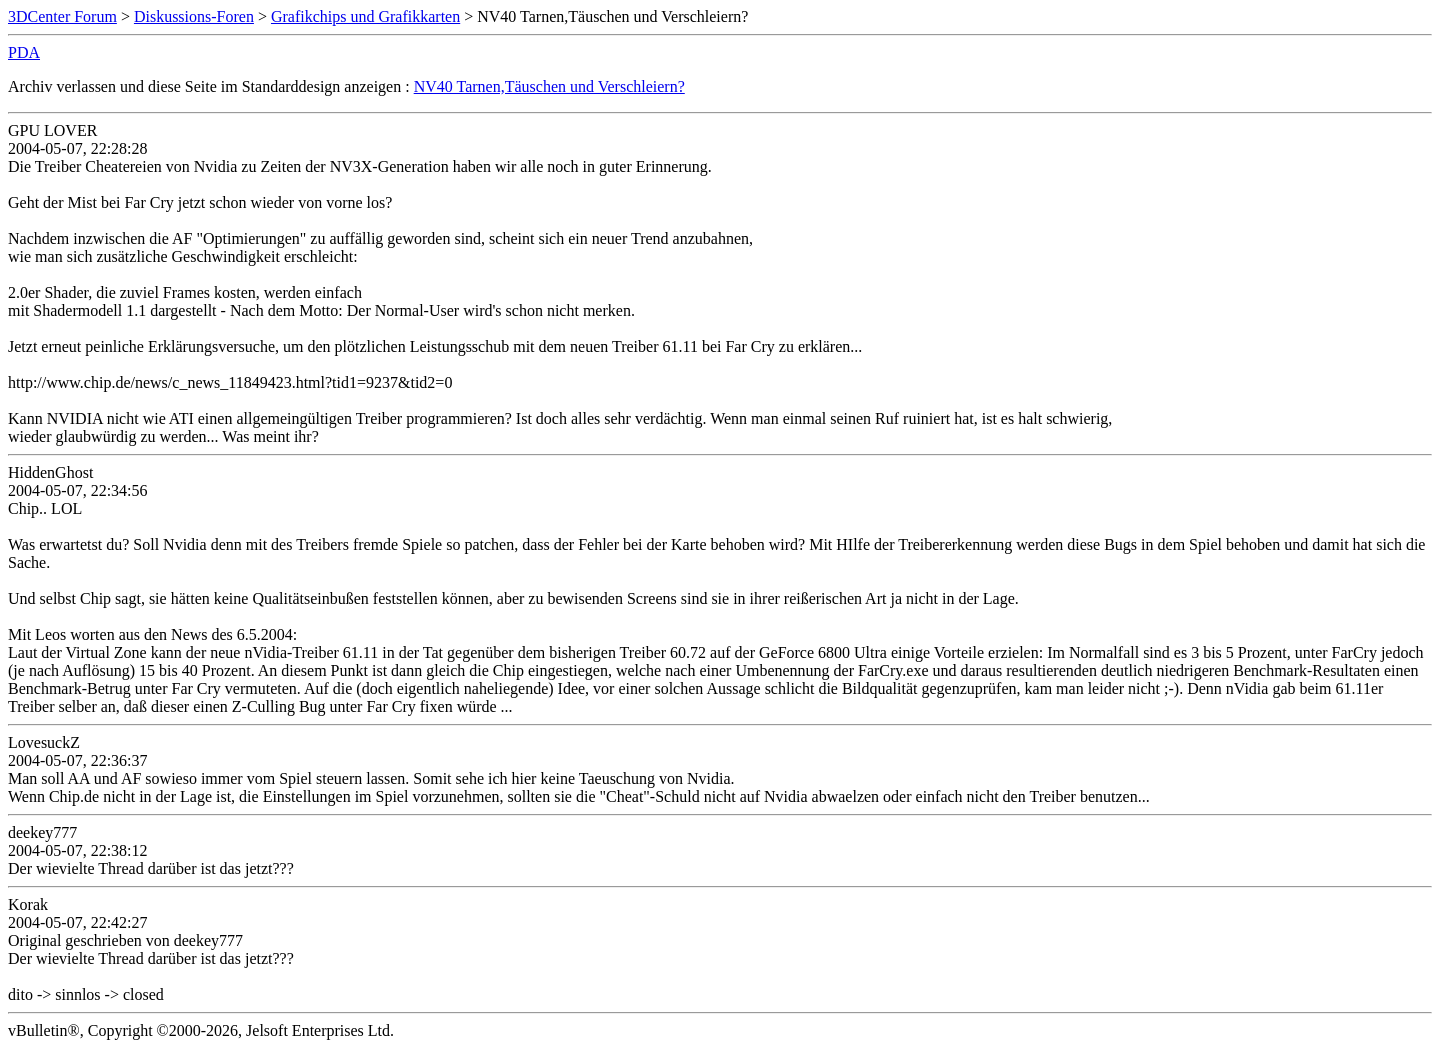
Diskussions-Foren (194, 16)
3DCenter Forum (62, 16)
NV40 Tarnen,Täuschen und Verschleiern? (549, 86)
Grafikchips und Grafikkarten (365, 16)
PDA (24, 52)
